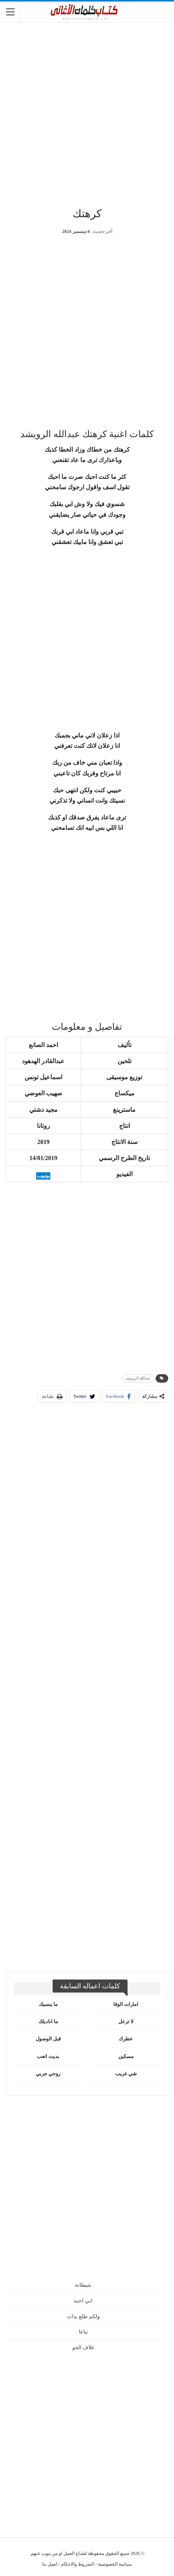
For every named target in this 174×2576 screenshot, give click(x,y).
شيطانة (83, 2285)
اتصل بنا (49, 2564)
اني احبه (83, 2301)
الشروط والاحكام (77, 2564)
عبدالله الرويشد (138, 1378)
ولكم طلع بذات (83, 2316)
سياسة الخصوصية (115, 2564)
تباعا (83, 2332)
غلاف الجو (83, 2347)
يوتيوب (43, 1175)
